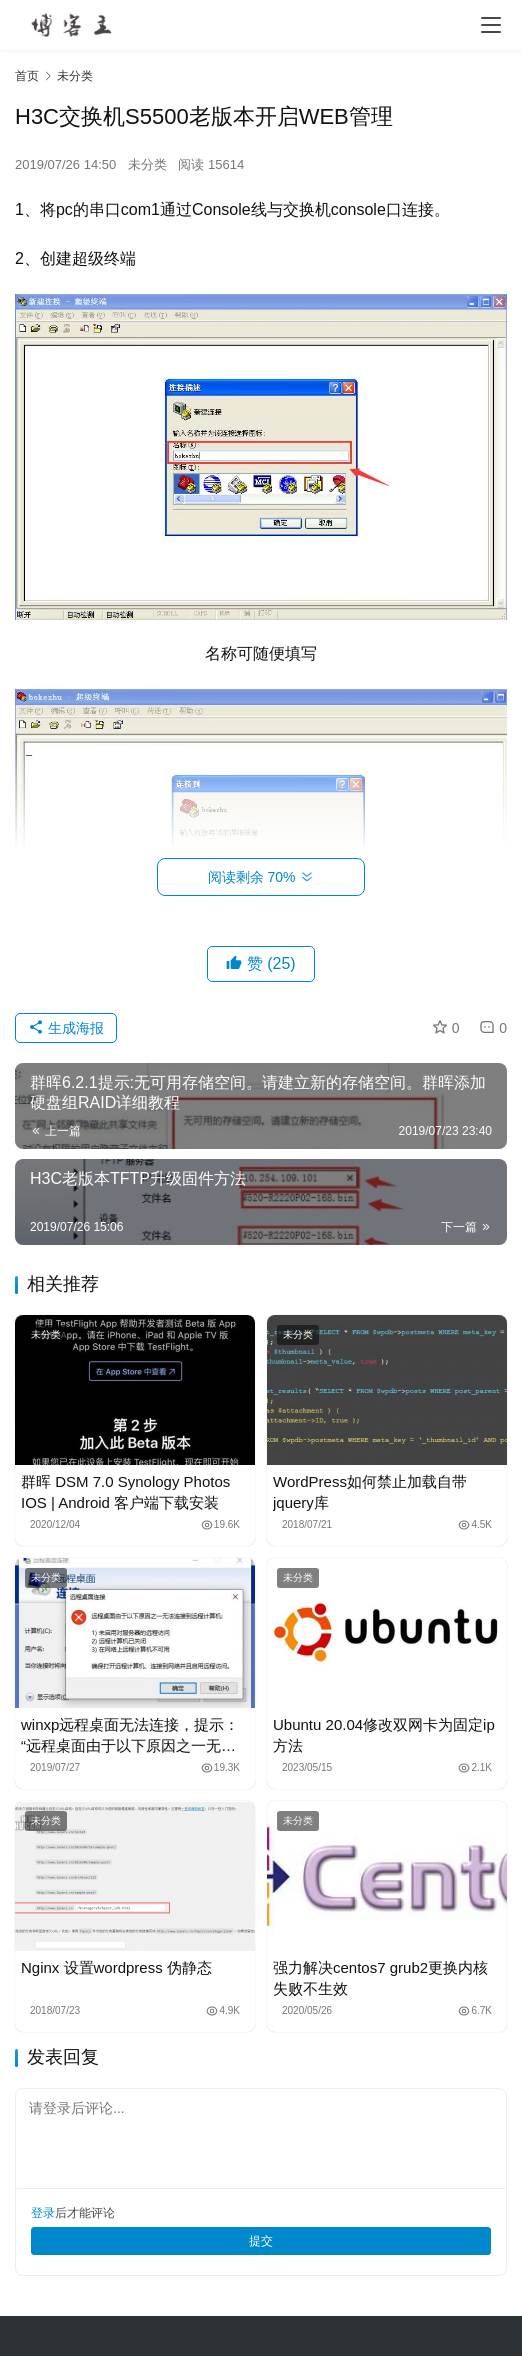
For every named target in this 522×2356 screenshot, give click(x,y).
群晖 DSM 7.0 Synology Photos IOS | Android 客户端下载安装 (125, 1492)
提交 (261, 2241)
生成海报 (66, 1028)
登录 (43, 2213)
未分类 (147, 164)
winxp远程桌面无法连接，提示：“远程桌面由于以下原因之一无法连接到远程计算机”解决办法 (130, 1736)
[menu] (491, 25)
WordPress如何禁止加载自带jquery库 (370, 1492)
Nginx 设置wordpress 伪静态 (116, 1967)
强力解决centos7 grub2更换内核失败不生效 (380, 1978)
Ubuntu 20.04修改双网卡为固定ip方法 (384, 1735)
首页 (27, 76)
